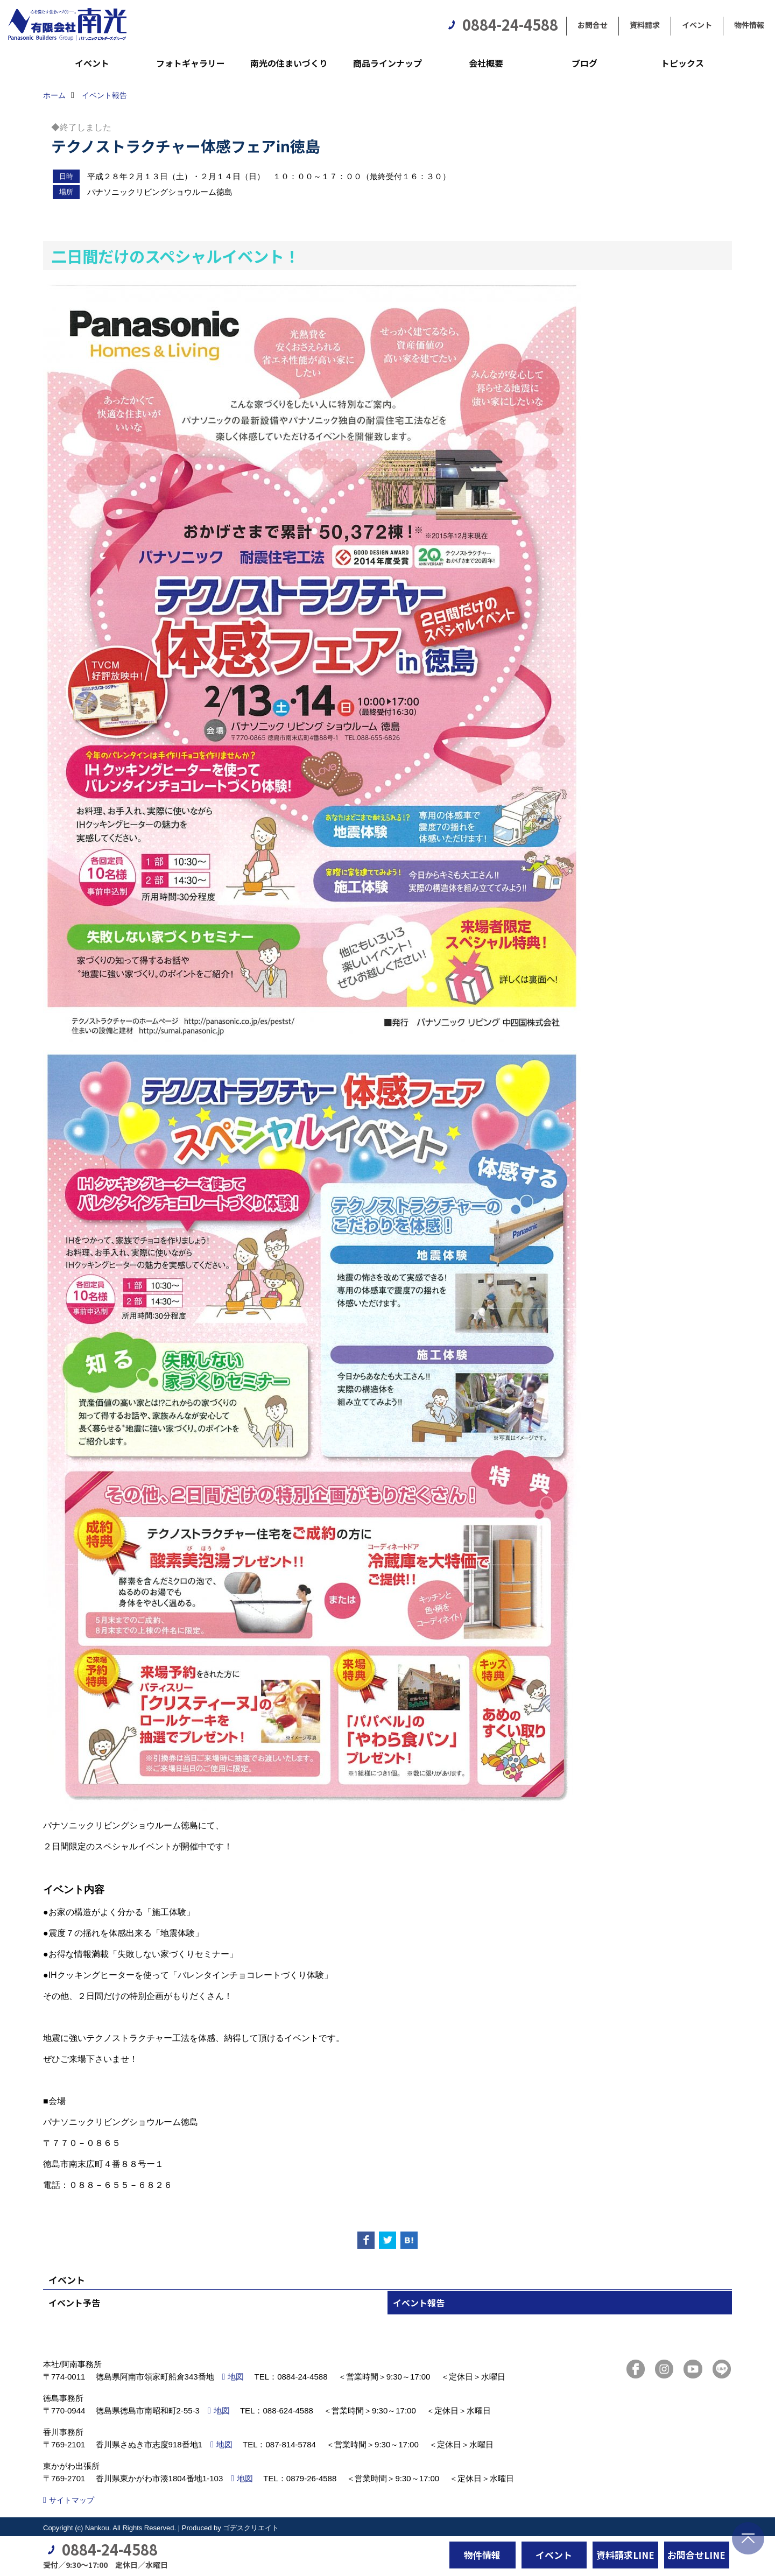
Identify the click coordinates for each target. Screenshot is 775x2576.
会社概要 (486, 63)
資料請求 (645, 24)
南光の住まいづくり (289, 63)
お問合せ (592, 24)
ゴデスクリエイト (251, 2528)
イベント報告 (419, 2302)
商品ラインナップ (387, 63)
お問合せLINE (696, 2554)
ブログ (584, 63)
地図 (236, 2376)
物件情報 (749, 24)
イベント (697, 24)
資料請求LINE (625, 2554)
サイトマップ (71, 2500)
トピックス (682, 63)
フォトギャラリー (190, 63)
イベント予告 (74, 2302)
